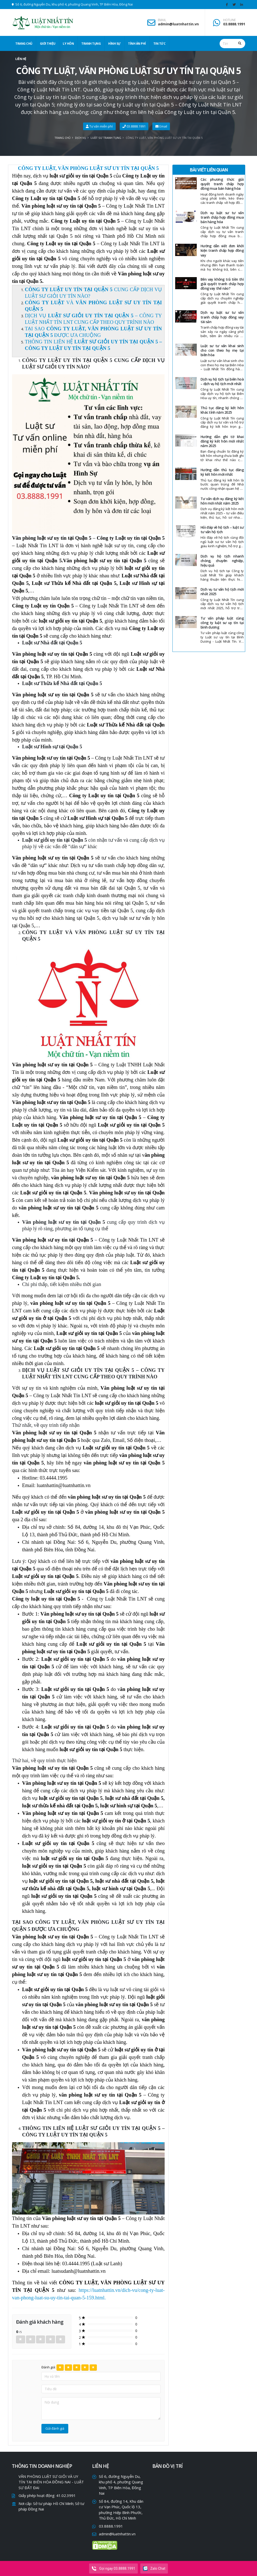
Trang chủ (23, 43)
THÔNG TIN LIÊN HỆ (49, 341)
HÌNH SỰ (114, 43)
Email (161, 126)
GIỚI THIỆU (47, 43)
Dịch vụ (80, 138)
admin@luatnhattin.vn (178, 24)
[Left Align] (20, 2339)
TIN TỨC (159, 43)
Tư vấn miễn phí (99, 126)
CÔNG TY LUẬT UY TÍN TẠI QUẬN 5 (69, 289)
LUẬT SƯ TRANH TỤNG (106, 138)
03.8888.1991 (234, 24)
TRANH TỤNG (91, 43)
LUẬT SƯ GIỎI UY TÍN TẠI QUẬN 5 (90, 315)
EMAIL (162, 20)
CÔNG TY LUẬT (44, 302)
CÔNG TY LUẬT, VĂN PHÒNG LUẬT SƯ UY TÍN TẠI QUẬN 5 (164, 138)
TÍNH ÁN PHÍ (137, 43)
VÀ (70, 302)
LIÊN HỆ (20, 59)
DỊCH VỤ (36, 315)
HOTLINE (229, 20)
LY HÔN (68, 43)
